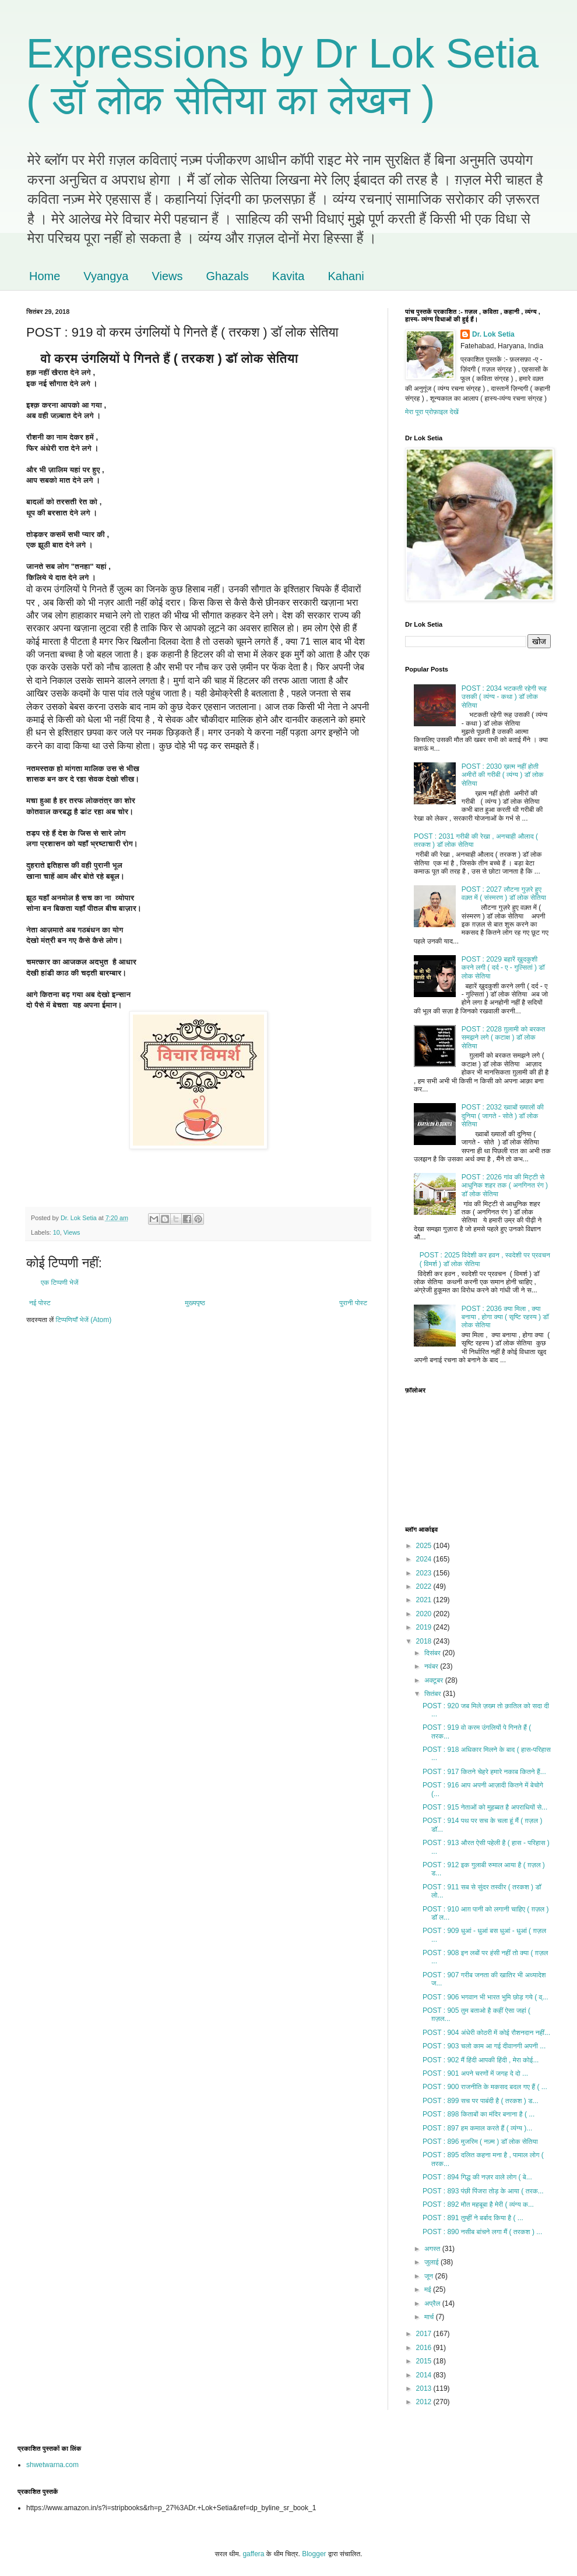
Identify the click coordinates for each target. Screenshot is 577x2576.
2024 (425, 1559)
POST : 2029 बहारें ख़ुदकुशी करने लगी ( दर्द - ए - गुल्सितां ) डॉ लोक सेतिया (503, 967)
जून (429, 2276)
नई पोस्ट (40, 1303)
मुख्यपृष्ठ (195, 1303)
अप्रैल (433, 2303)
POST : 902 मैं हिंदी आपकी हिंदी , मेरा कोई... (481, 2060)
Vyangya (105, 276)
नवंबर (432, 1666)
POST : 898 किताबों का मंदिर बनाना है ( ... (478, 2114)
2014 (425, 2375)
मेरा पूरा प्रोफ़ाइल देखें (432, 412)
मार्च (430, 2317)
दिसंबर (433, 1653)
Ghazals (227, 276)
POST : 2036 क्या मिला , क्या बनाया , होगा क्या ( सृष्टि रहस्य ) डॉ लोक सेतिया (505, 1317)
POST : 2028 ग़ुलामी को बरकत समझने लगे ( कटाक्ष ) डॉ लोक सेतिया (504, 1037)
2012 (425, 2402)
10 (56, 1232)
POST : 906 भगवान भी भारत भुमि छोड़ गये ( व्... (485, 1997)
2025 (425, 1546)
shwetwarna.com (52, 2465)
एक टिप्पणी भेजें (60, 1282)
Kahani (346, 276)
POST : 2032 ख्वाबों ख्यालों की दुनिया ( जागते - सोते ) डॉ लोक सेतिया (503, 1115)
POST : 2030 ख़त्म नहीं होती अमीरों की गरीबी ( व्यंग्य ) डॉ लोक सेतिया (503, 774)
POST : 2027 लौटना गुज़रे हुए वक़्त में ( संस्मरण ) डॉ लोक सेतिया (504, 893)
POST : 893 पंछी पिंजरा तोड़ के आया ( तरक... (483, 2191)
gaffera (253, 2554)
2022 (425, 1586)
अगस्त (433, 2249)
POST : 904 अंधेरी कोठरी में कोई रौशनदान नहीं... (486, 2033)
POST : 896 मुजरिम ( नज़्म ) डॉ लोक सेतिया (480, 2141)
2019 (425, 1627)
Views (167, 276)
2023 (425, 1573)
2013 (425, 2388)
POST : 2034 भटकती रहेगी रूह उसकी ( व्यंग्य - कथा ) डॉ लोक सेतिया (504, 696)
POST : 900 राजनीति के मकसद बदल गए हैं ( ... (485, 2087)
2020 (425, 1614)
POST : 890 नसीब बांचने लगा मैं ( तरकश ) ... (482, 2232)
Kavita (288, 276)
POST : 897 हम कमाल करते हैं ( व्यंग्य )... (477, 2128)
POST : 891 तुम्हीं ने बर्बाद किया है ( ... (473, 2218)
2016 (425, 2348)
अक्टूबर (434, 1680)
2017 (425, 2334)
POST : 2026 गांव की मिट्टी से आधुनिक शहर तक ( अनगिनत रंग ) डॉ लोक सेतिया (505, 1185)
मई (428, 2289)
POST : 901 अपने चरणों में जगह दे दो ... (475, 2073)
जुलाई (432, 2262)
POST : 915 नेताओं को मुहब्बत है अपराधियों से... (485, 1807)
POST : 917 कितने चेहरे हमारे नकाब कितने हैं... (484, 1772)
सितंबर (433, 1694)
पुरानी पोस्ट (353, 1303)
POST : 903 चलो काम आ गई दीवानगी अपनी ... (484, 2046)
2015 (425, 2361)
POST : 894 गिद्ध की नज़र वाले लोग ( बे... (477, 2177)
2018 (425, 1641)
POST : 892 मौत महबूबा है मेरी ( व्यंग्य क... (478, 2204)
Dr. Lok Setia (493, 334)
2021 (425, 1600)
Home (44, 276)
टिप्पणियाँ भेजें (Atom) (84, 1320)
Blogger (314, 2554)
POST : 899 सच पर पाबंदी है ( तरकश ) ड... (481, 2101)
